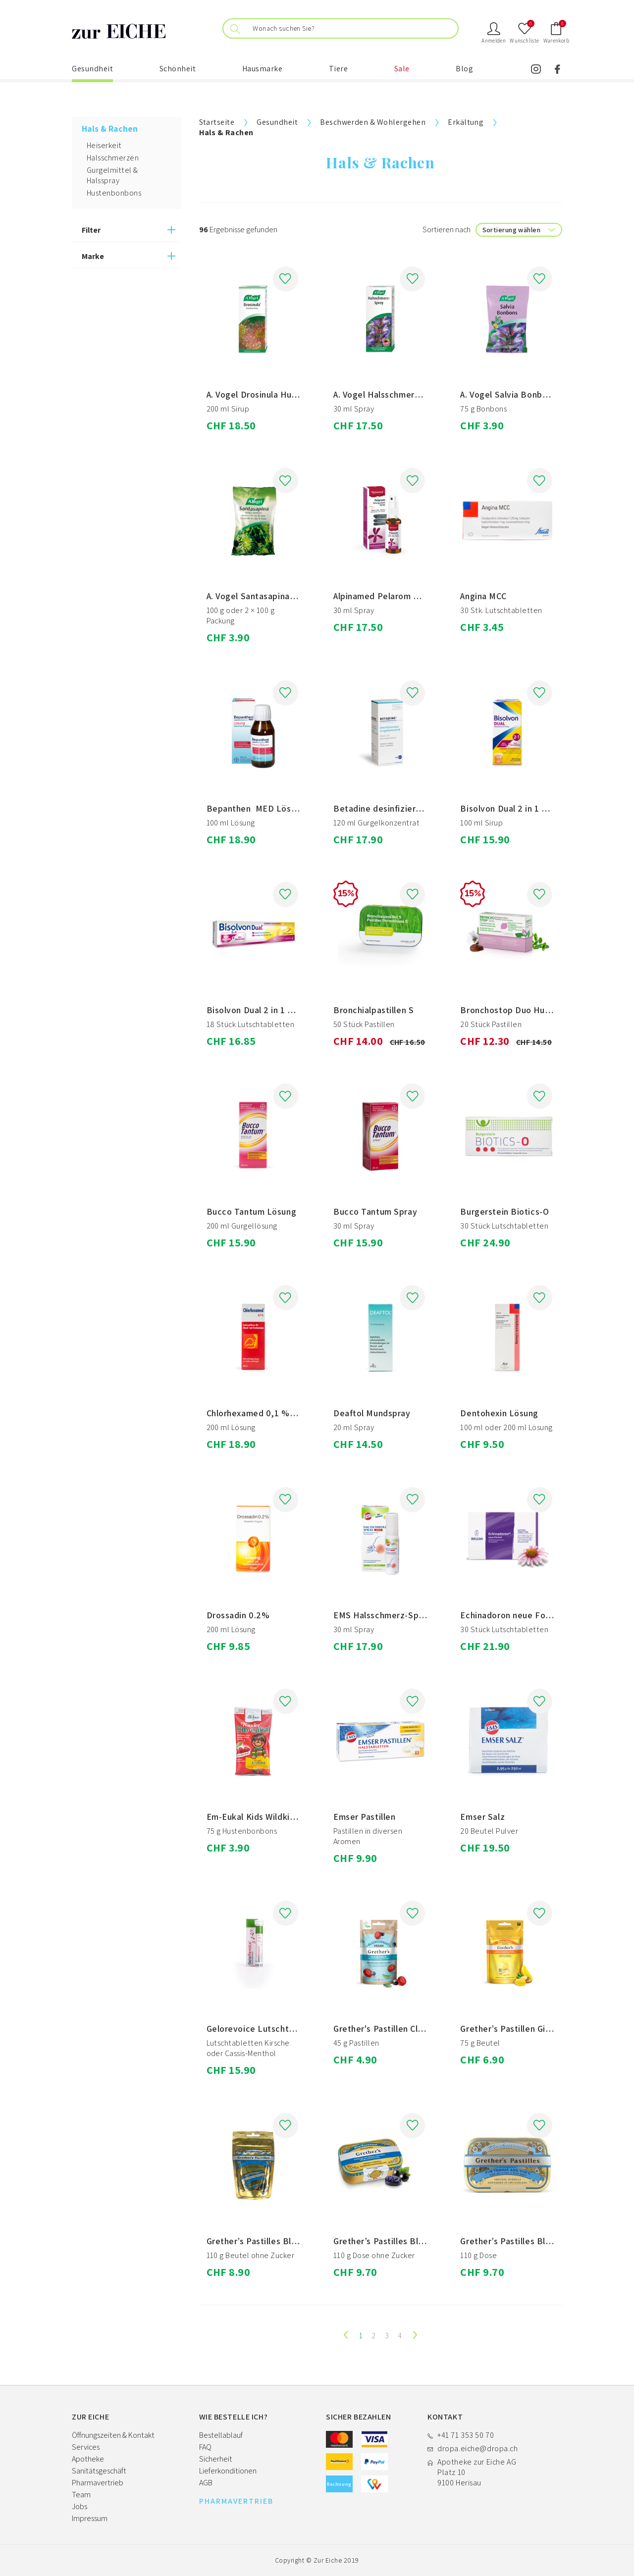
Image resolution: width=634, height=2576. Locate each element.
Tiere (338, 68)
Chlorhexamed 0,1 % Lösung (265, 1413)
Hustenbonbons (114, 193)
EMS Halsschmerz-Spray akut (392, 1615)
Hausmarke (262, 68)
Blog (464, 68)
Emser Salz (482, 1816)
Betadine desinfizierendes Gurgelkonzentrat (423, 808)
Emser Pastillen (364, 1816)
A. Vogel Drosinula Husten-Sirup (270, 394)
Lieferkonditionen (228, 2471)
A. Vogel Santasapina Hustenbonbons (281, 596)
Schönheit (177, 68)
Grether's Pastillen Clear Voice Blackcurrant (421, 2028)
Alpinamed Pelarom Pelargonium (398, 596)
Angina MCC (483, 596)
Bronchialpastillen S (373, 1010)
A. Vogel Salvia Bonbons (508, 394)
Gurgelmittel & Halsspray (112, 175)
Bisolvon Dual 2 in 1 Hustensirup (525, 808)
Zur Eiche (328, 2560)
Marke (93, 256)
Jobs (79, 2506)
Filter (91, 230)
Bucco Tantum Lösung (252, 1211)
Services (86, 2447)
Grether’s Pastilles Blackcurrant (271, 2241)
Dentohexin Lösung (499, 1413)
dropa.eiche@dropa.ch (477, 2448)
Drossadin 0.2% (238, 1615)
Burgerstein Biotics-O (504, 1211)
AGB (205, 2482)
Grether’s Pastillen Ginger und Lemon (535, 2028)
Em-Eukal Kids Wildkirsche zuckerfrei (281, 1816)
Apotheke (88, 2459)
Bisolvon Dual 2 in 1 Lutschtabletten (280, 1010)
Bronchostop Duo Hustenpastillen (528, 1010)
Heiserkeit (104, 145)
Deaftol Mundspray (372, 1413)
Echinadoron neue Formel (511, 1615)
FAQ (205, 2447)
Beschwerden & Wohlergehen (372, 122)
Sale (402, 68)
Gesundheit (92, 68)
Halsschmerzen (113, 158)
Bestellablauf (221, 2435)
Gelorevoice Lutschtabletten (265, 2028)
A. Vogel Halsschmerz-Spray (389, 394)
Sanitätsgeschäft (99, 2471)
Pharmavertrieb (97, 2482)
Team (81, 2494)
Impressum (89, 2518)
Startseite (217, 122)
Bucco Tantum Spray (375, 1211)
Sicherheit (215, 2459)
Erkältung (465, 122)
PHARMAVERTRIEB (236, 2501)
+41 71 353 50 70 (465, 2435)
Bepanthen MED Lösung (256, 808)
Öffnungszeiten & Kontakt (113, 2435)
